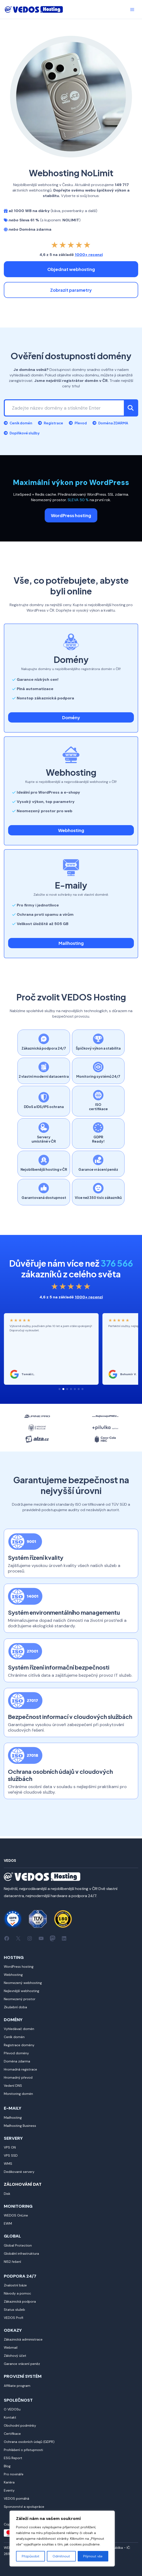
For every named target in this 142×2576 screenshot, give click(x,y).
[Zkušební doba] (15, 2007)
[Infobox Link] (44, 1043)
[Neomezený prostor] (19, 1999)
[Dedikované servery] (19, 2172)
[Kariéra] (9, 2482)
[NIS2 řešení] (12, 2262)
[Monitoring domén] (18, 2094)
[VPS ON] (10, 2147)
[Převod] (78, 423)
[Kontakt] (10, 2417)
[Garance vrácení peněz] (22, 2364)
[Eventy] (9, 2490)
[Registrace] (50, 423)
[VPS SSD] (11, 2155)
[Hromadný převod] (18, 2077)
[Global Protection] (18, 2245)
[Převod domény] (16, 2053)
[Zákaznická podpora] (20, 2301)
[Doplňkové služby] (22, 433)
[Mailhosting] (13, 2117)
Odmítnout (61, 2556)
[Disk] (7, 2194)
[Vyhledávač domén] (19, 2029)
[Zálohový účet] (15, 2355)
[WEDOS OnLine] (16, 2215)
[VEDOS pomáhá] (16, 2498)
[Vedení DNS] (13, 2085)
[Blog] (7, 2466)
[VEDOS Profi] (13, 2318)
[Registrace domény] (19, 2045)
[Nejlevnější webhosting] (21, 1991)
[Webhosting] (13, 1975)
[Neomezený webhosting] (23, 1983)
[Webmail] (10, 2347)
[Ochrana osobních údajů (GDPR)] (29, 2442)
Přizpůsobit (30, 2556)
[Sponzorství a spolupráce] (24, 2506)
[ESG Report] (13, 2458)
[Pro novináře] (13, 2474)
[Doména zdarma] (17, 2061)
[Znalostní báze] (15, 2285)
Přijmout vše (93, 2556)
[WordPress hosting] (18, 1966)
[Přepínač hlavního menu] (132, 10)
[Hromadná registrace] (20, 2069)
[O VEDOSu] (12, 2409)
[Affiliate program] (17, 2386)
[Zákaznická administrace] (23, 2339)
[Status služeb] (14, 2309)
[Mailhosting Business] (20, 2126)
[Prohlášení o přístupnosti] (23, 2450)
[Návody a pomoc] (17, 2293)
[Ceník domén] (18, 423)
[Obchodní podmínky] (20, 2425)
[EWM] (8, 2223)
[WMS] (8, 2163)
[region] (62, 2538)
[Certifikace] (12, 2433)
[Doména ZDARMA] (110, 423)
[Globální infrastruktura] (21, 2253)
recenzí (89, 254)
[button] (71, 269)
